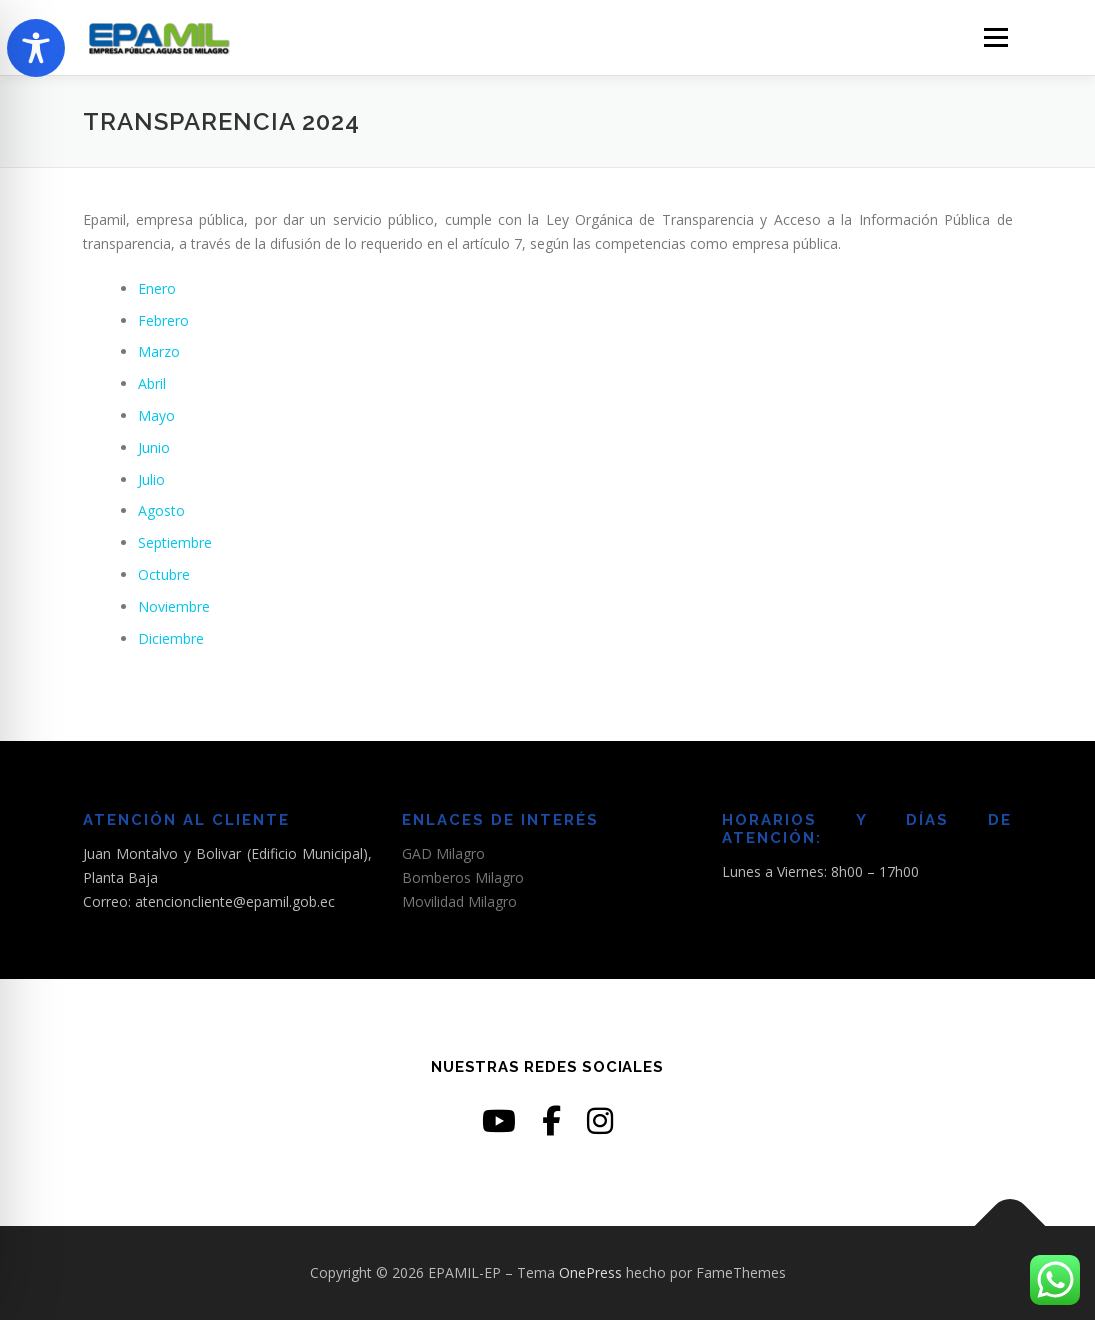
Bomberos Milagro (463, 877)
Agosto (161, 510)
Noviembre (174, 606)
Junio (154, 447)
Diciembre (171, 638)
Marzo (159, 351)
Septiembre (175, 542)
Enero (157, 288)
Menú (995, 37)
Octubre (164, 574)
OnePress (590, 1272)
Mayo (156, 415)
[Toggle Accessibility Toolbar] (36, 48)
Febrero (163, 320)
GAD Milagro (443, 853)
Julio (151, 479)
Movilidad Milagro (459, 901)
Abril (152, 383)
